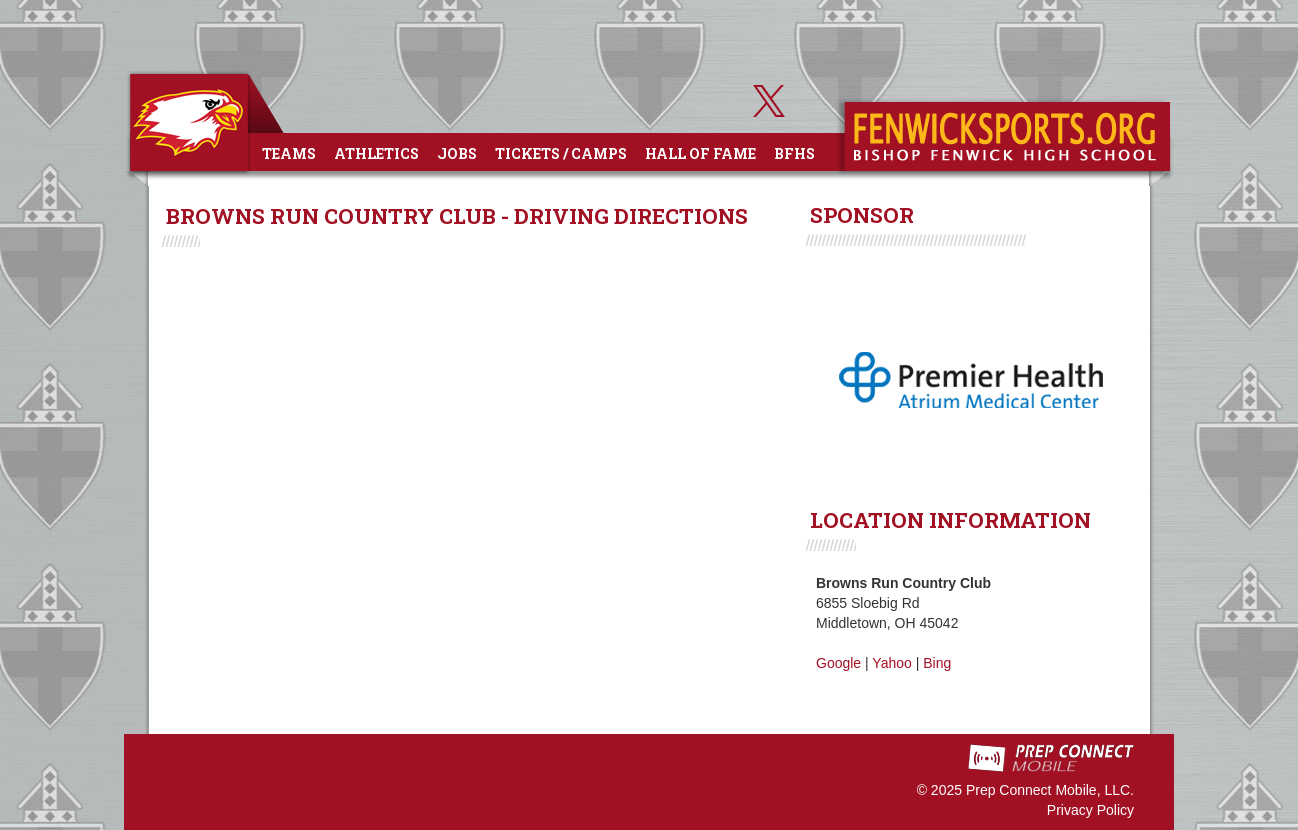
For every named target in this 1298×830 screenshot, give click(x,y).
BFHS (794, 153)
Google (838, 663)
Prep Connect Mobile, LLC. (1050, 790)
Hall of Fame (700, 153)
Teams (289, 153)
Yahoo (891, 663)
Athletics (376, 153)
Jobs (457, 153)
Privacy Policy (1090, 810)
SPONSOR (862, 215)
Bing (937, 663)
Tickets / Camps (561, 153)
